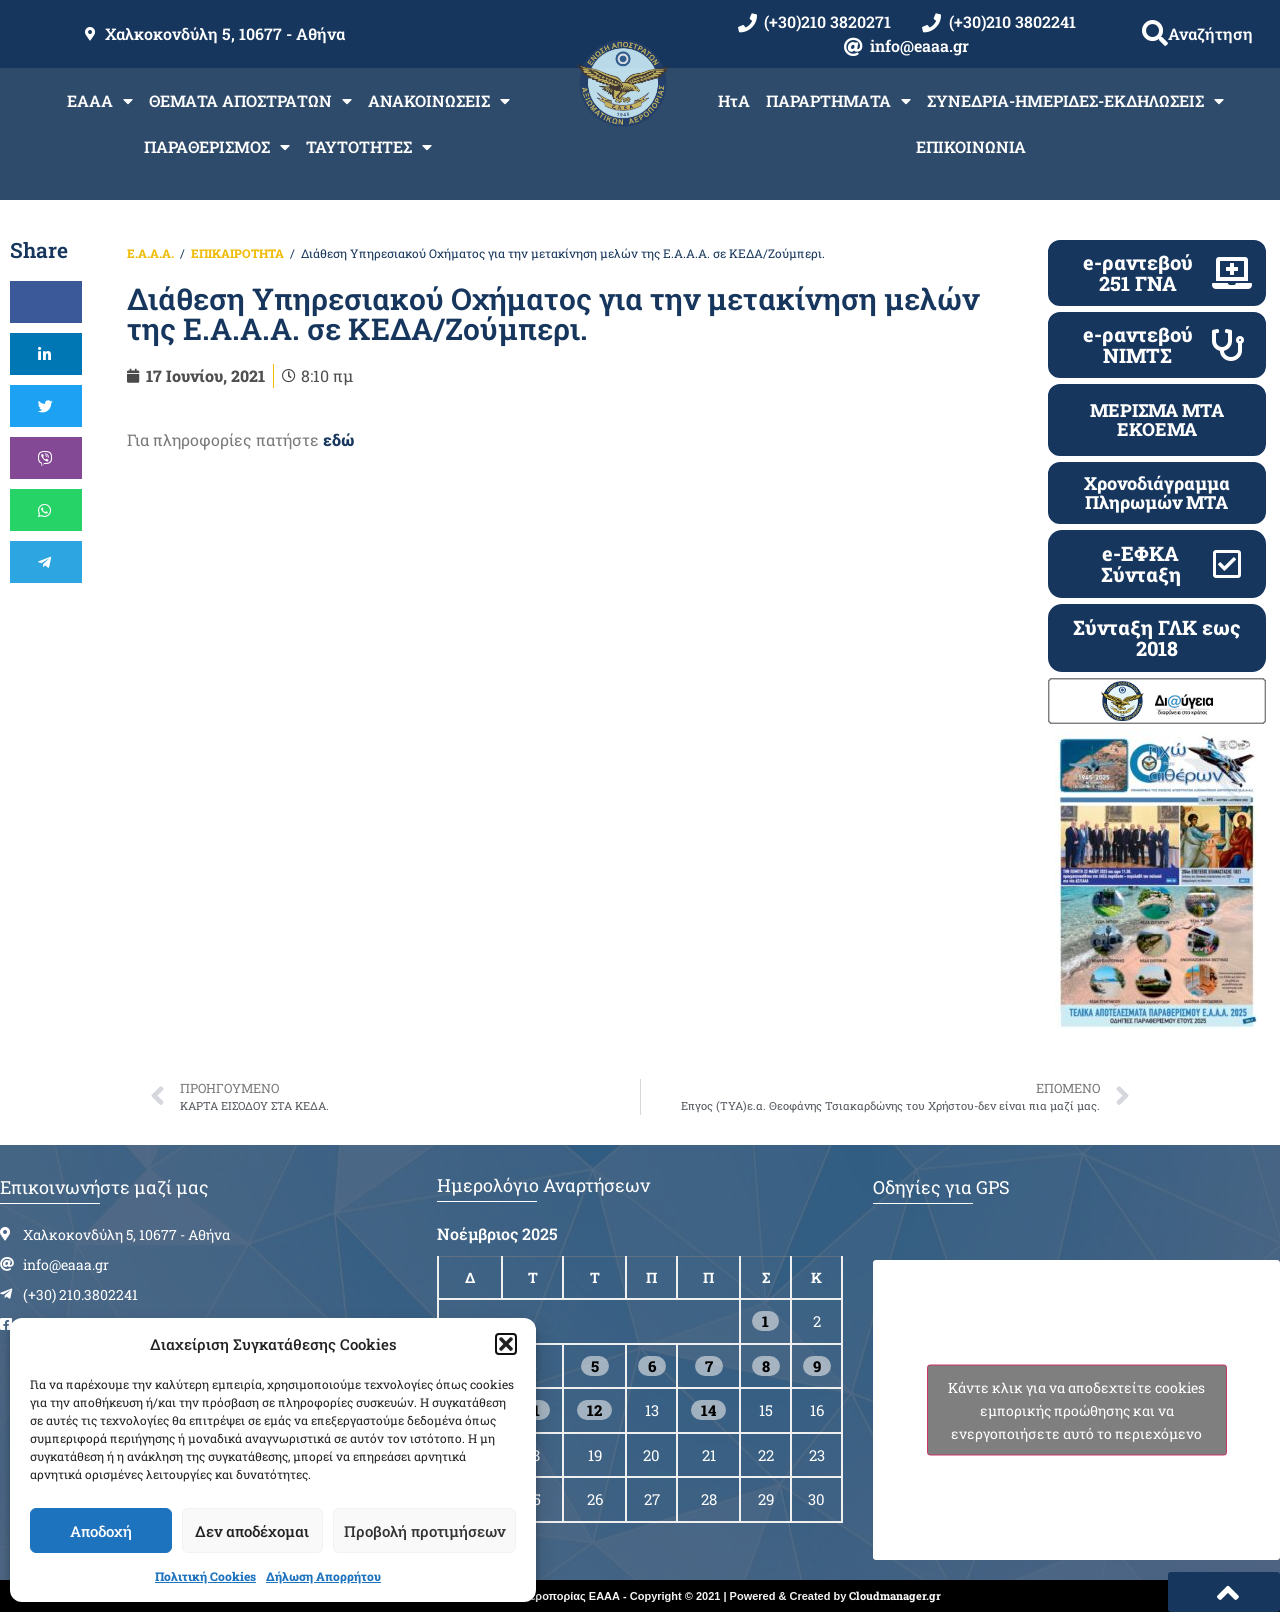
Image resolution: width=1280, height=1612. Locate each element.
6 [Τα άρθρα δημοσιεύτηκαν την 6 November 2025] (652, 1366)
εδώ (338, 439)
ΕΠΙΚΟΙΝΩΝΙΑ (971, 146)
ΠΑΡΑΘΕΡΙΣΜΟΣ (217, 147)
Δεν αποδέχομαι (252, 1531)
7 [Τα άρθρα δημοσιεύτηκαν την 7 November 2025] (709, 1366)
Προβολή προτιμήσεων (424, 1531)
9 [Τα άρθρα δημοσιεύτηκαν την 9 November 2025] (817, 1366)
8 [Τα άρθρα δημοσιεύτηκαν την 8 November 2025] (766, 1366)
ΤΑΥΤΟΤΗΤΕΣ (369, 147)
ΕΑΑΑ (100, 101)
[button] (506, 1344)
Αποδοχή (101, 1531)
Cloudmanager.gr (895, 1595)
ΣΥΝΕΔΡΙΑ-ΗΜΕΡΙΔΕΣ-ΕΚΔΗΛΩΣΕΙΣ (1075, 101)
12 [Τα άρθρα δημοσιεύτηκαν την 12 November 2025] (594, 1410)
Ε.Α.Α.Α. (150, 253)
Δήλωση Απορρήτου (323, 1576)
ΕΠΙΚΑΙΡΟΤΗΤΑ (237, 253)
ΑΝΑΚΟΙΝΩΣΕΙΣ (439, 101)
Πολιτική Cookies (205, 1576)
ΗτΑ (734, 100)
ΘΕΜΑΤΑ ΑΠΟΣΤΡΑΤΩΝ (250, 101)
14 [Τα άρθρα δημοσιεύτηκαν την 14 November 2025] (708, 1410)
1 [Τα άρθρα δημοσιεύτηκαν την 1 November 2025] (765, 1321)
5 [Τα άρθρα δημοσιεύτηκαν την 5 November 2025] (595, 1366)
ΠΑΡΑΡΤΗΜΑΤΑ (838, 101)
